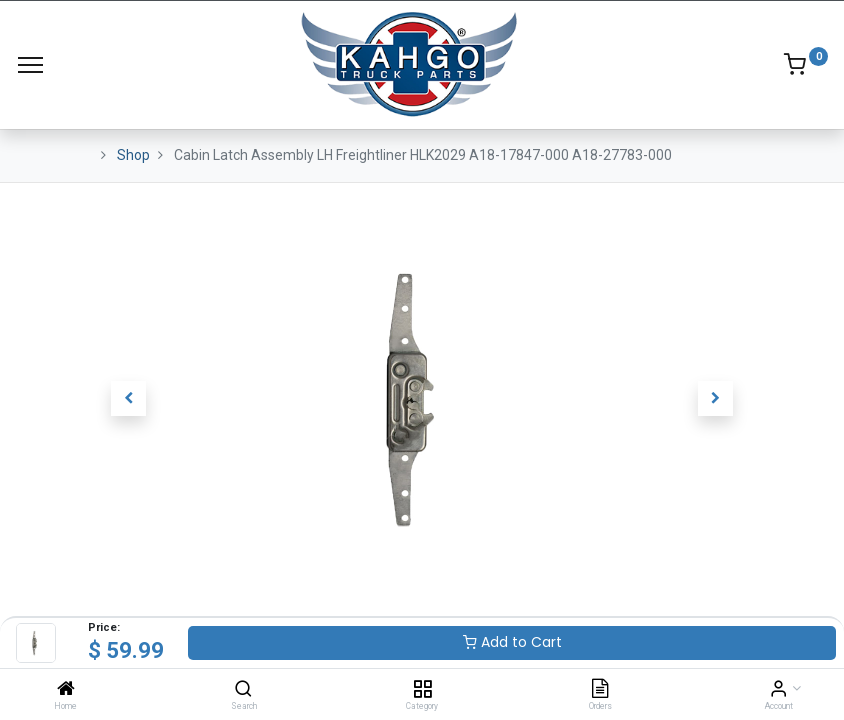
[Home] (66, 690)
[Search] (243, 690)
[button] (129, 399)
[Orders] (600, 690)
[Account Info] (778, 690)
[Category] (422, 690)
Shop (133, 155)
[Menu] (30, 65)
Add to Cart (512, 642)
